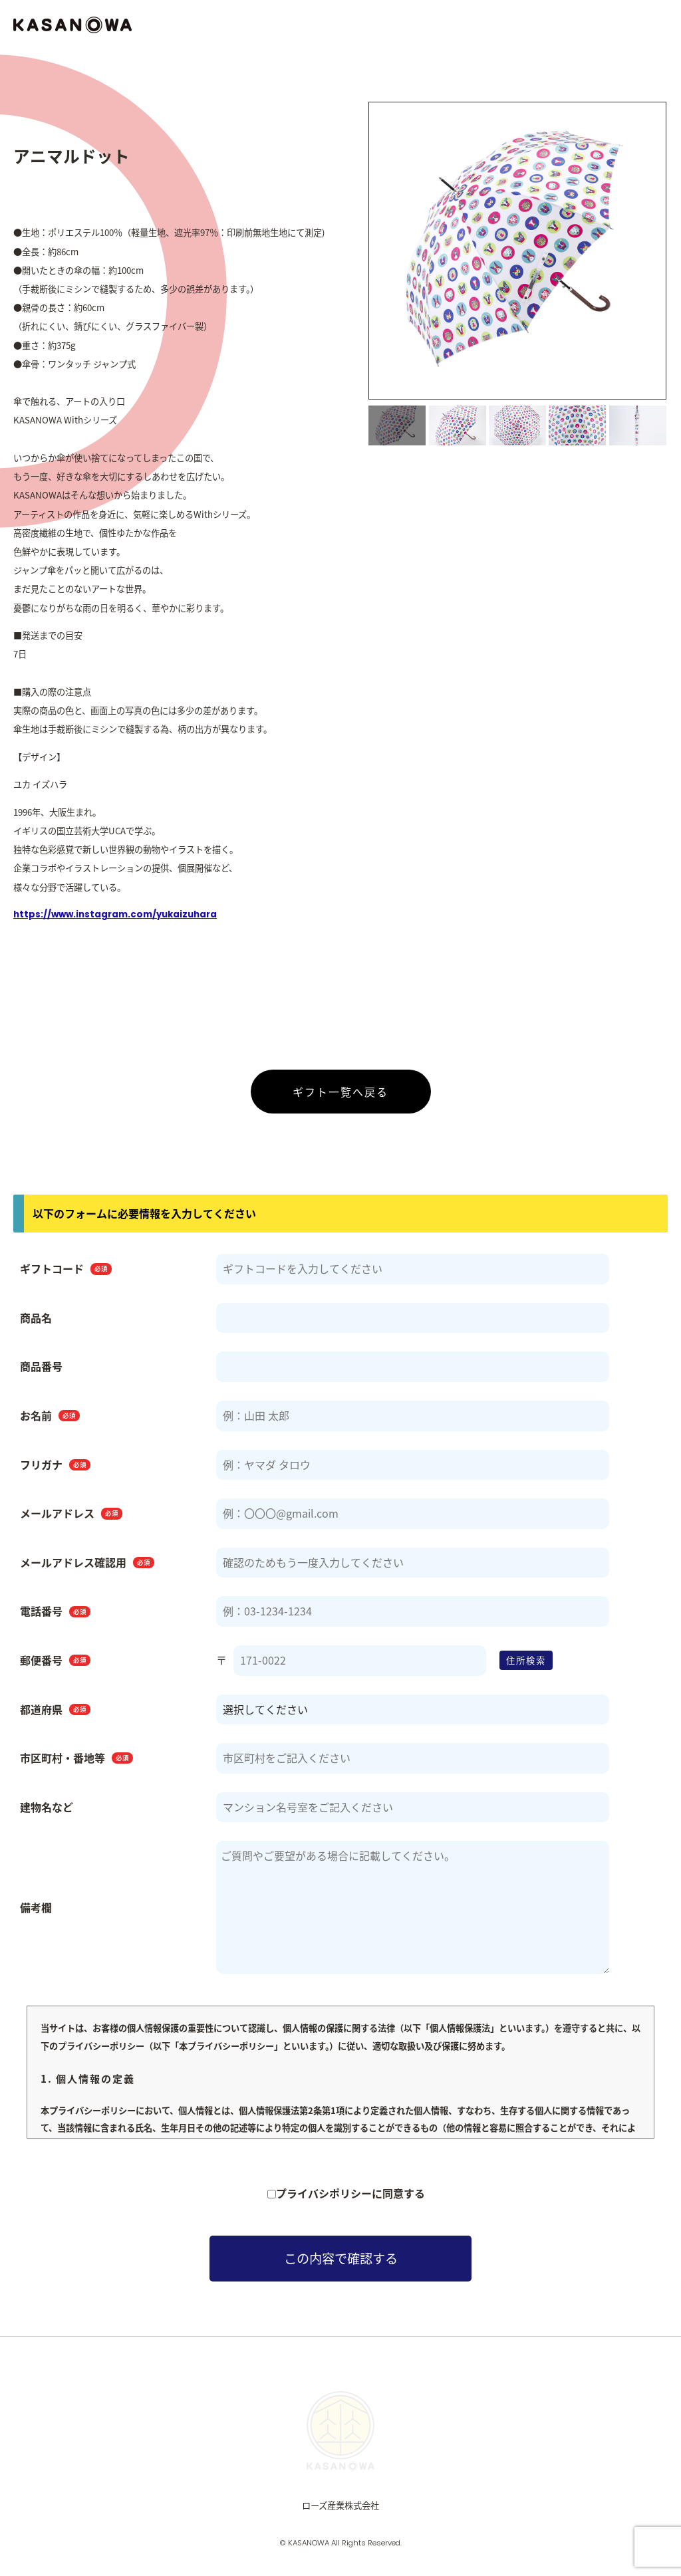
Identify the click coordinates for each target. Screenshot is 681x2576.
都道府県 (55, 1715)
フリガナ (55, 1470)
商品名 (36, 1324)
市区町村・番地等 (76, 1764)
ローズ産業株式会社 (340, 2511)
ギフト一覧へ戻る (340, 1098)
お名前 (50, 1421)
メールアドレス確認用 (87, 1568)
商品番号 (41, 1373)
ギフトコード (66, 1274)
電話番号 (55, 1617)
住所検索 (526, 1666)
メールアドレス (71, 1519)
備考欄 (36, 1913)
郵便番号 (55, 1666)
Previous (357, 258)
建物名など (46, 1813)
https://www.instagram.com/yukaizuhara (115, 920)
